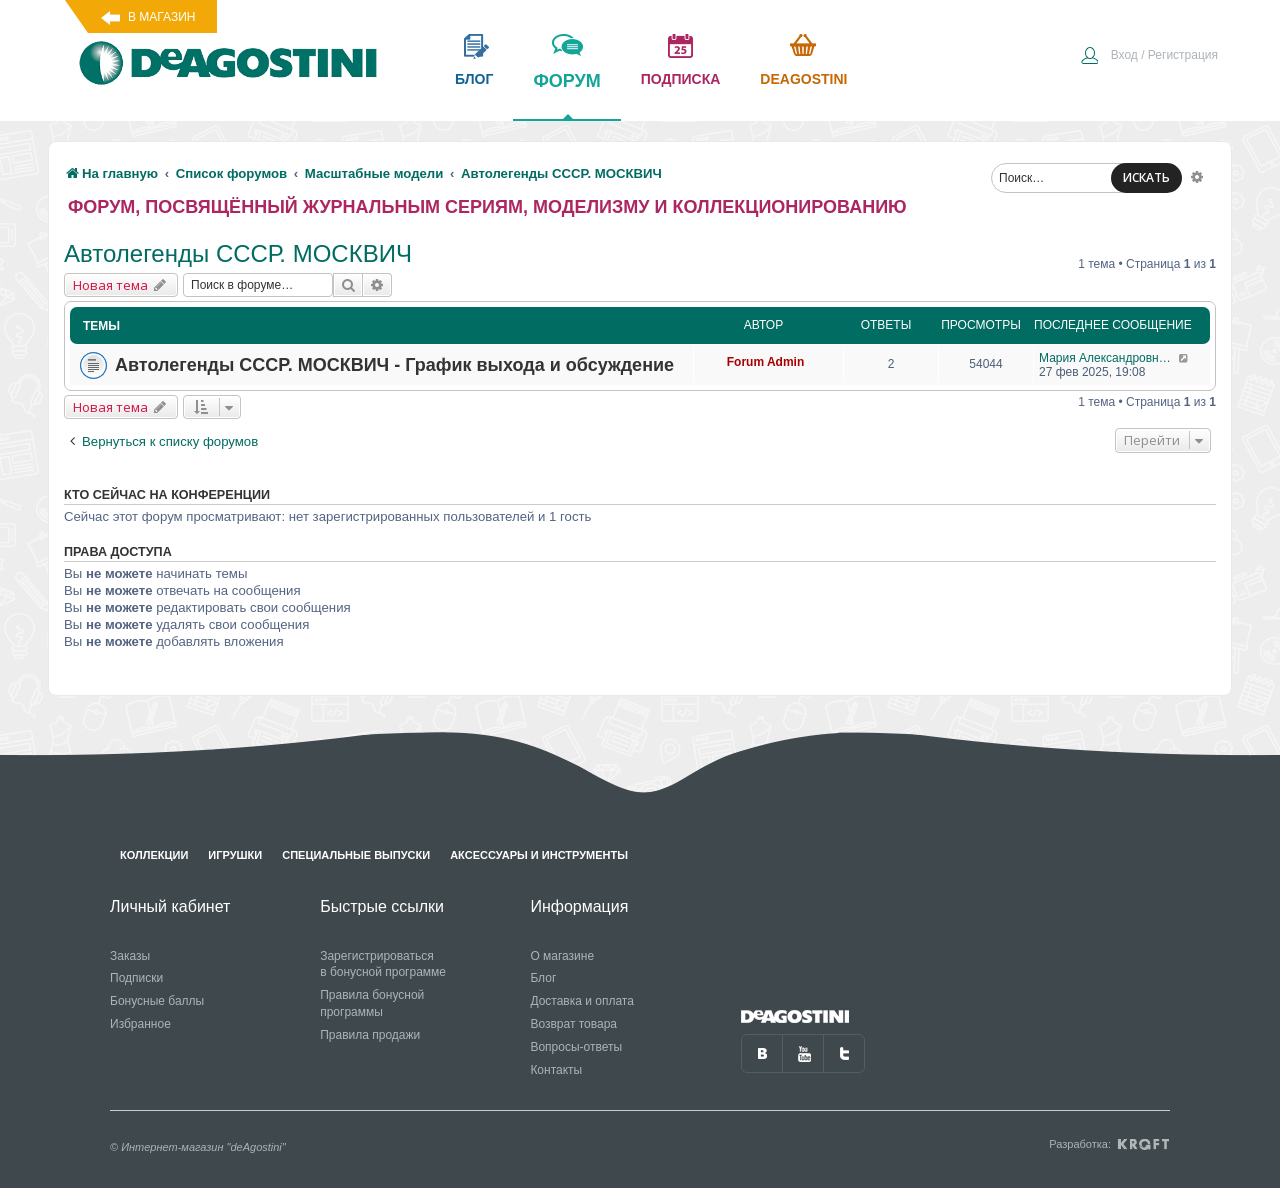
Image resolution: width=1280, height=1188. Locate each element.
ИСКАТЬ (1146, 177)
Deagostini (803, 79)
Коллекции (154, 855)
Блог (543, 978)
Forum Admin (766, 362)
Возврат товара (573, 1024)
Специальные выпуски (356, 855)
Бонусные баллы (157, 1001)
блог (474, 79)
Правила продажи (370, 1035)
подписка (681, 79)
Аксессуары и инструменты (539, 855)
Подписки (136, 978)
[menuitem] (1149, 57)
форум (566, 95)
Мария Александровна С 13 (1108, 358)
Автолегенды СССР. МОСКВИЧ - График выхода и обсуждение (394, 365)
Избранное (140, 1024)
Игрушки (235, 855)
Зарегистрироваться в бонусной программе (383, 964)
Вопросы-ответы (576, 1047)
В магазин (161, 17)
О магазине (562, 956)
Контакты (556, 1070)
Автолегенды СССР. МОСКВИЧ (238, 253)
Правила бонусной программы (372, 1003)
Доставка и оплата (582, 1001)
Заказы (130, 956)
